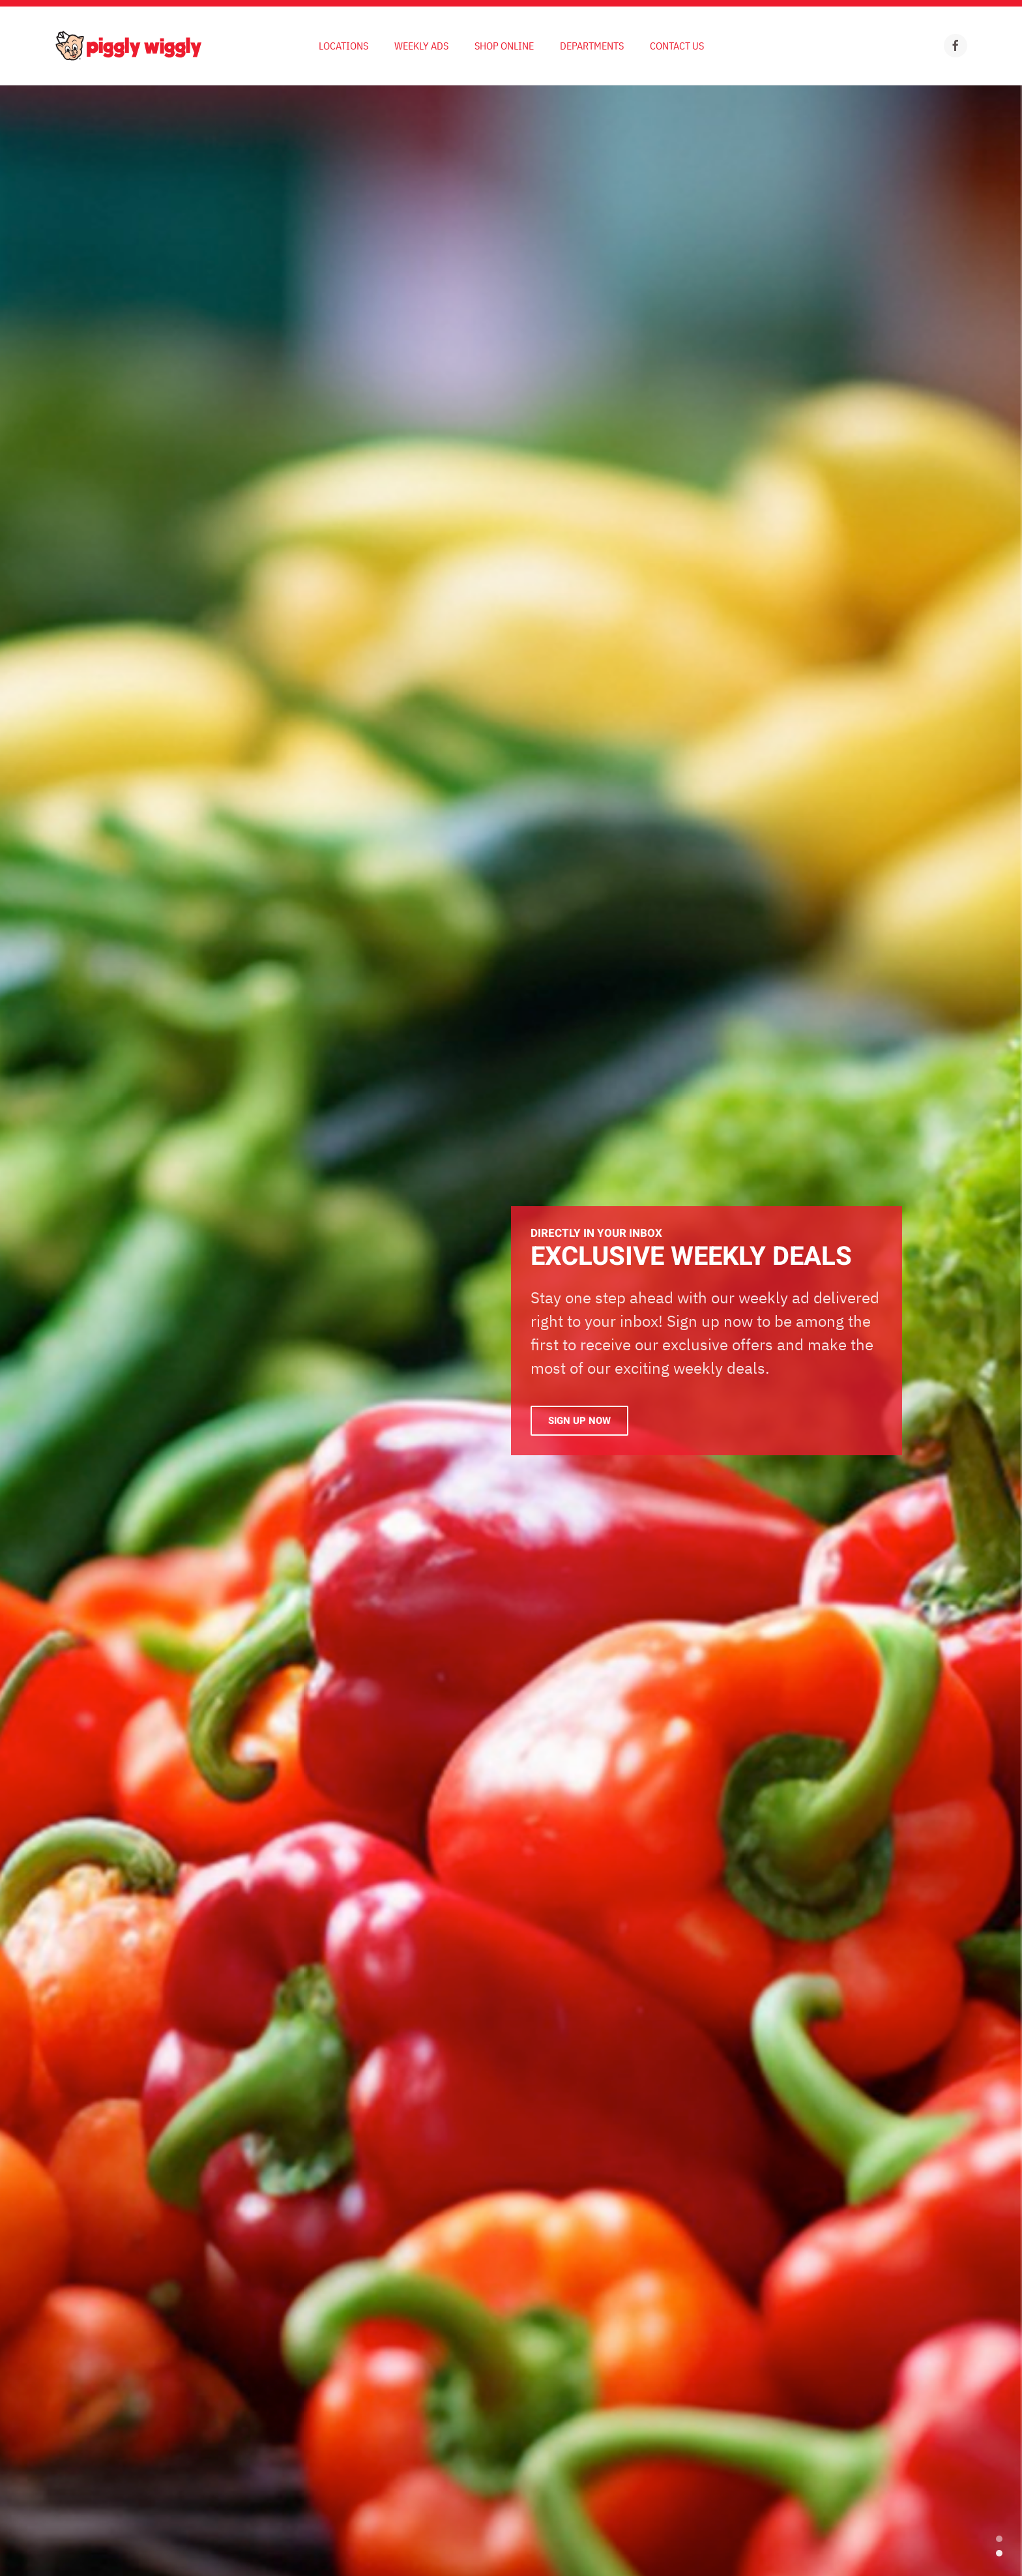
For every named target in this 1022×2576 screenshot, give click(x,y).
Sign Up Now (579, 1421)
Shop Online (504, 45)
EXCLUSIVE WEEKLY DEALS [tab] (999, 2539)
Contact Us (677, 45)
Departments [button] (592, 45)
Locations (343, 45)
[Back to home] (128, 46)
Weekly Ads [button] (421, 45)
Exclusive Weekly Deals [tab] (999, 2553)
